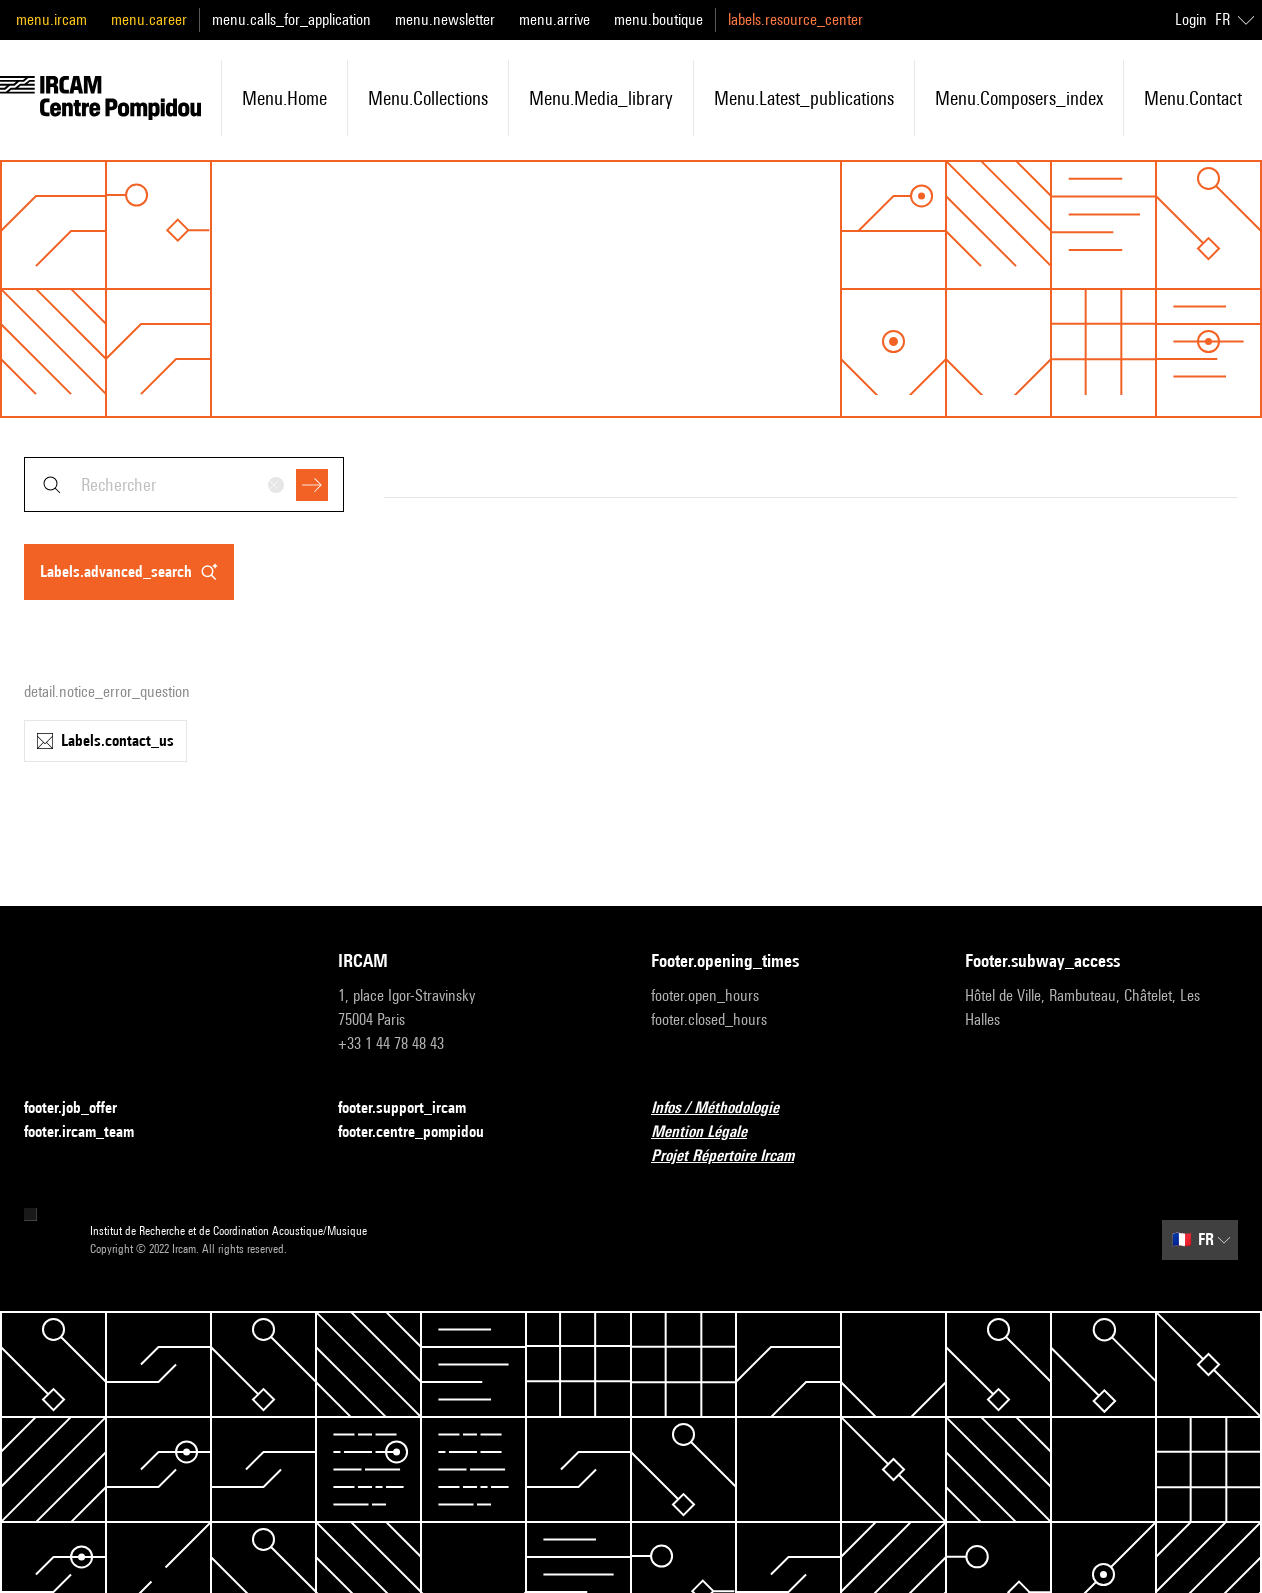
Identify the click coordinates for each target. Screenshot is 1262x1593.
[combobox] (184, 484)
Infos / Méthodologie (727, 1108)
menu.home (284, 98)
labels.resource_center (795, 19)
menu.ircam (51, 19)
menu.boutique (658, 19)
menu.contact (1193, 98)
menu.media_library (601, 98)
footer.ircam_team (91, 1132)
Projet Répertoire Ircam (734, 1156)
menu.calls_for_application (291, 19)
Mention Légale (711, 1132)
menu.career (149, 19)
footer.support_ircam (414, 1108)
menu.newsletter (445, 19)
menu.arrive (554, 19)
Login (1191, 19)
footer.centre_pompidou (423, 1132)
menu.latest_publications (804, 98)
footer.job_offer (82, 1108)
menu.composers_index (1019, 98)
